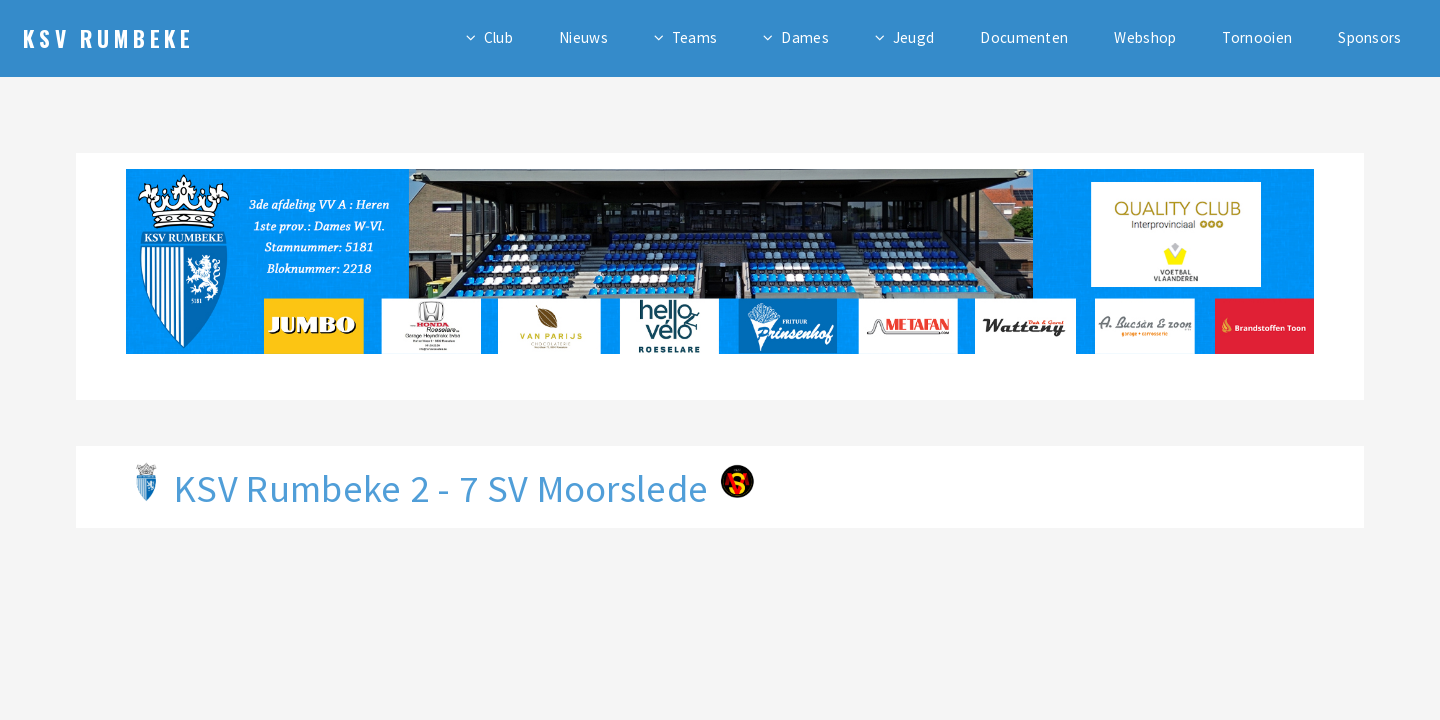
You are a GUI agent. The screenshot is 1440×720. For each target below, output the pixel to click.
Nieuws (583, 37)
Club (498, 37)
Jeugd (914, 37)
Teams (695, 37)
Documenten (1024, 37)
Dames (805, 37)
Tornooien (1257, 37)
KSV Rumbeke (109, 38)
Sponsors (1369, 37)
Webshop (1145, 37)
